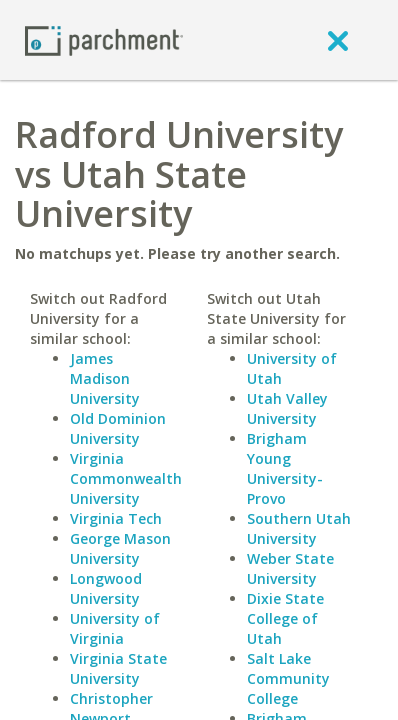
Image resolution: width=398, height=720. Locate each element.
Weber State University (290, 568)
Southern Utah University (299, 528)
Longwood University (106, 588)
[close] (338, 40)
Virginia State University (118, 668)
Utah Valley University (287, 408)
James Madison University (105, 378)
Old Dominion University (118, 428)
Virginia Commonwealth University (126, 478)
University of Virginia (115, 628)
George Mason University (120, 548)
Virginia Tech (116, 518)
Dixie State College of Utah (285, 618)
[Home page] (104, 39)
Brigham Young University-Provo (285, 468)
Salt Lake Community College (288, 678)
